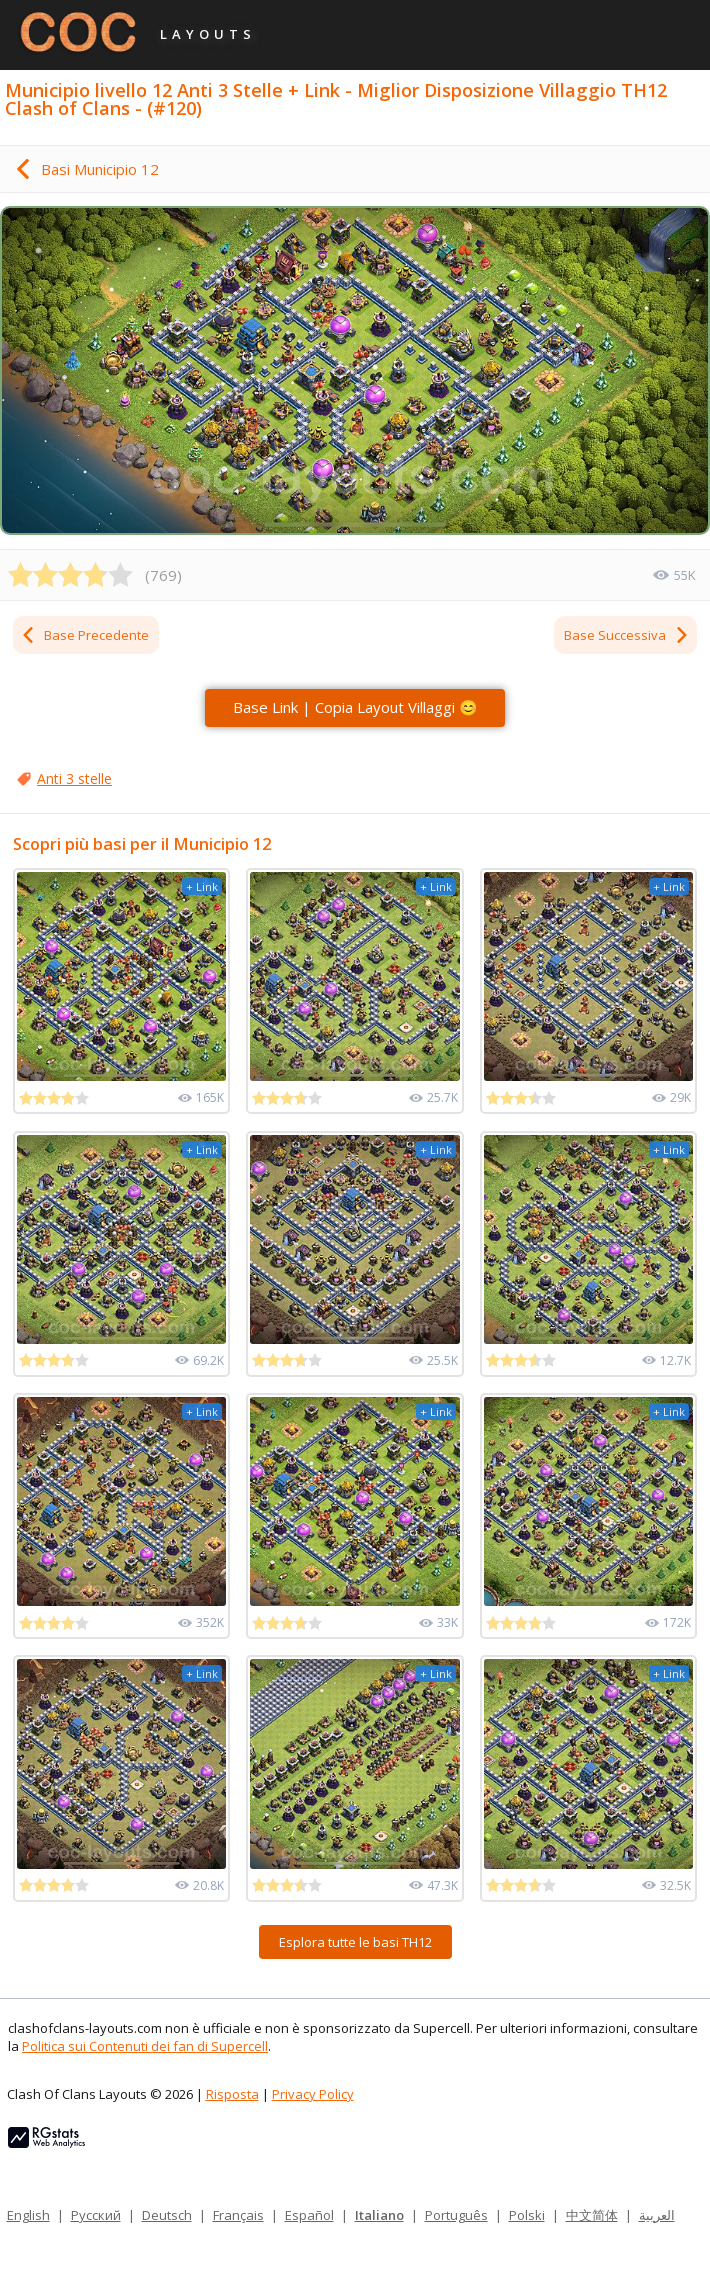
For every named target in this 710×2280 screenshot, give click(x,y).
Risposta (232, 2094)
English (28, 2215)
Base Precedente (84, 635)
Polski (527, 2215)
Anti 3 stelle (74, 778)
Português (456, 2215)
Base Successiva (627, 635)
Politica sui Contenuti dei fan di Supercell (145, 2046)
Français (238, 2215)
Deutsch (167, 2215)
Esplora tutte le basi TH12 (355, 1942)
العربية (657, 2215)
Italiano (379, 2215)
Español (309, 2215)
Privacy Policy (313, 2094)
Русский (96, 2215)
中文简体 (592, 2215)
